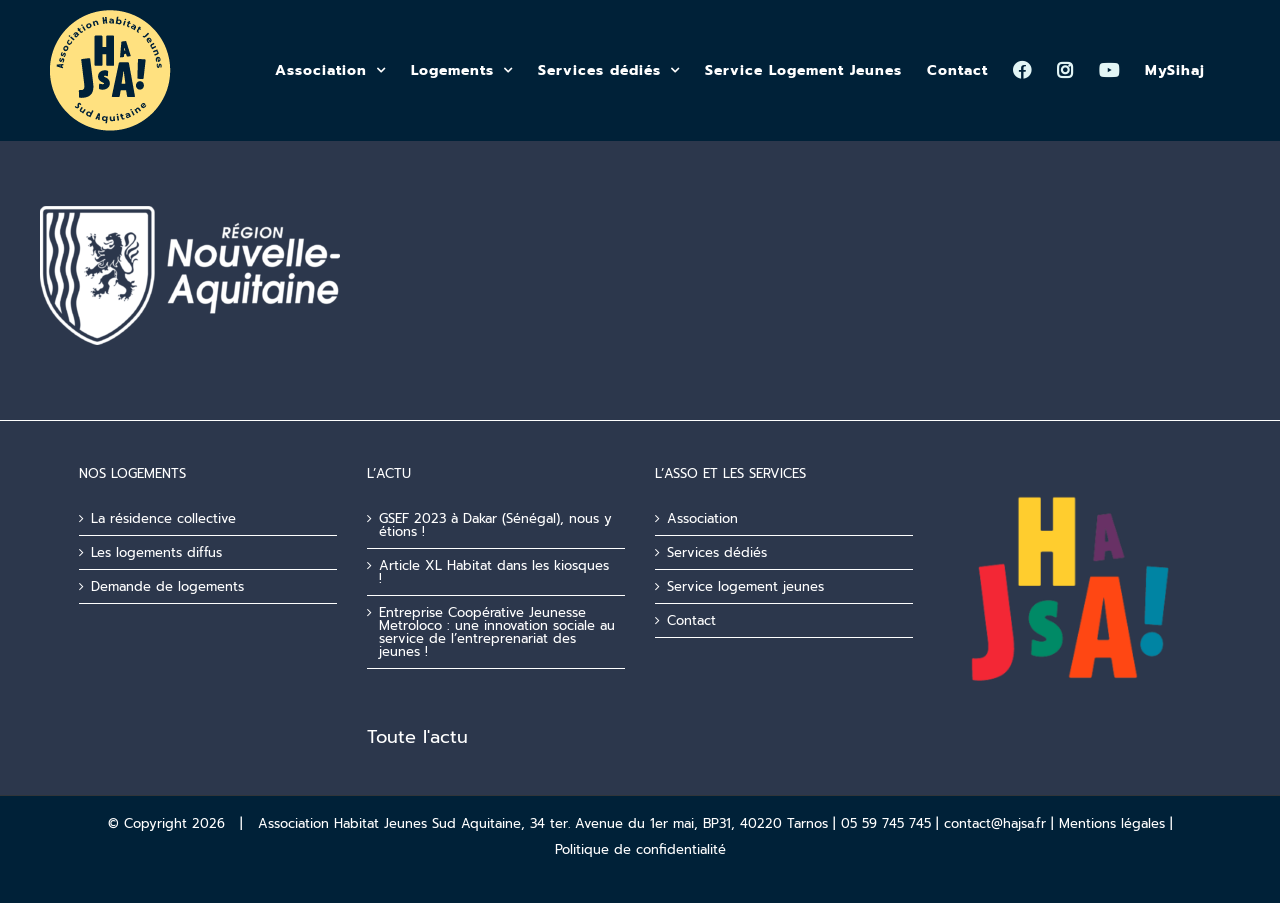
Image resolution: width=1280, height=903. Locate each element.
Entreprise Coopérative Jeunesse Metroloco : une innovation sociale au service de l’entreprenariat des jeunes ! (497, 632)
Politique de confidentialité (640, 849)
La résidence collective (163, 518)
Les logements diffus (156, 552)
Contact (691, 620)
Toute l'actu (417, 737)
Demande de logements (167, 586)
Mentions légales (1112, 823)
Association (702, 518)
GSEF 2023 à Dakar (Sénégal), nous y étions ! (495, 525)
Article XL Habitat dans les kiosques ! (494, 572)
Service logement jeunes (745, 586)
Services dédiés (717, 552)
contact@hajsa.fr (995, 823)
